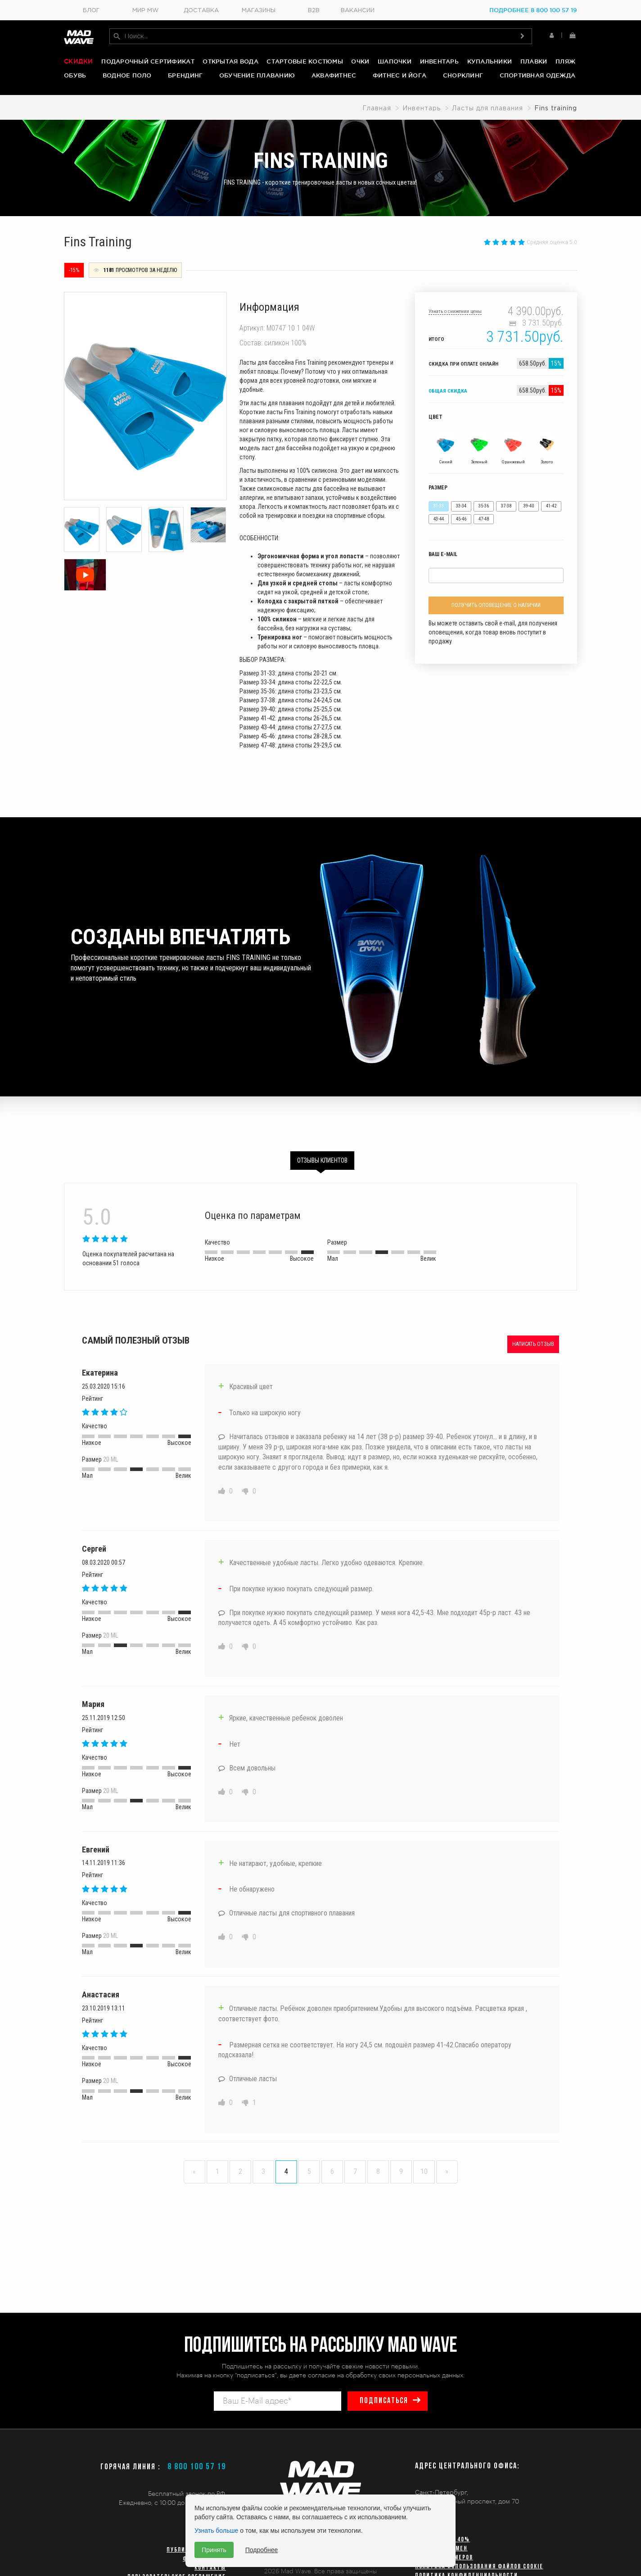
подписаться (384, 2401)
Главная (376, 107)
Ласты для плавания (487, 107)
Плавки (533, 61)
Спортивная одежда (537, 75)
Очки (360, 61)
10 (424, 2170)
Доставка (201, 10)
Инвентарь (439, 61)
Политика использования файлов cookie (479, 2566)
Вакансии (358, 10)
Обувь (75, 75)
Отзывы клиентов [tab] (322, 1159)
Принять (214, 2549)
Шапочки (394, 61)
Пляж (565, 61)
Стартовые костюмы (304, 61)
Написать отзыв (533, 1343)
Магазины (258, 10)
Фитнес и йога (399, 75)
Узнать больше (216, 2530)
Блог (91, 10)
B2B (314, 10)
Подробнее (261, 2549)
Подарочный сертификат (147, 61)
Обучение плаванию (257, 75)
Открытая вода (230, 61)
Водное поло (127, 75)
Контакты (210, 2568)
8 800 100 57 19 (196, 2467)
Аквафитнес (334, 75)
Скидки (78, 61)
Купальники (489, 61)
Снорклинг (463, 75)
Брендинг (185, 75)
